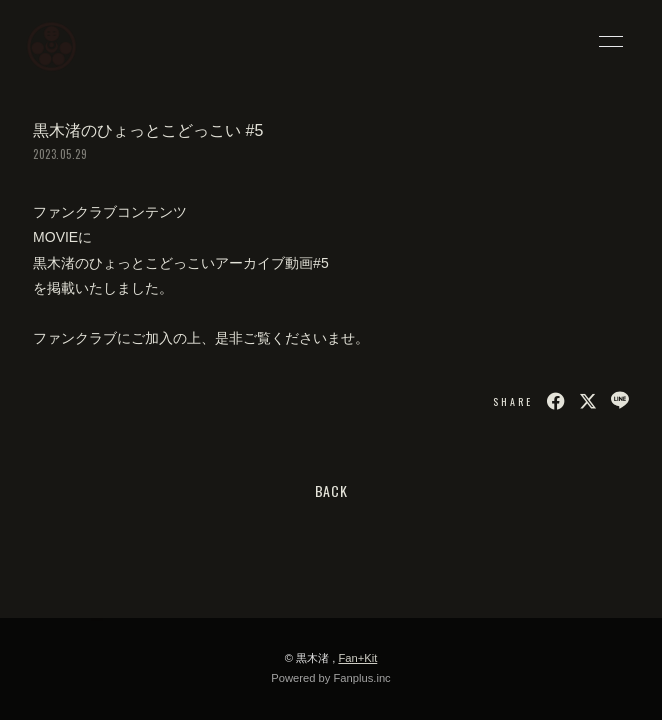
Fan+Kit (357, 658)
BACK (331, 490)
